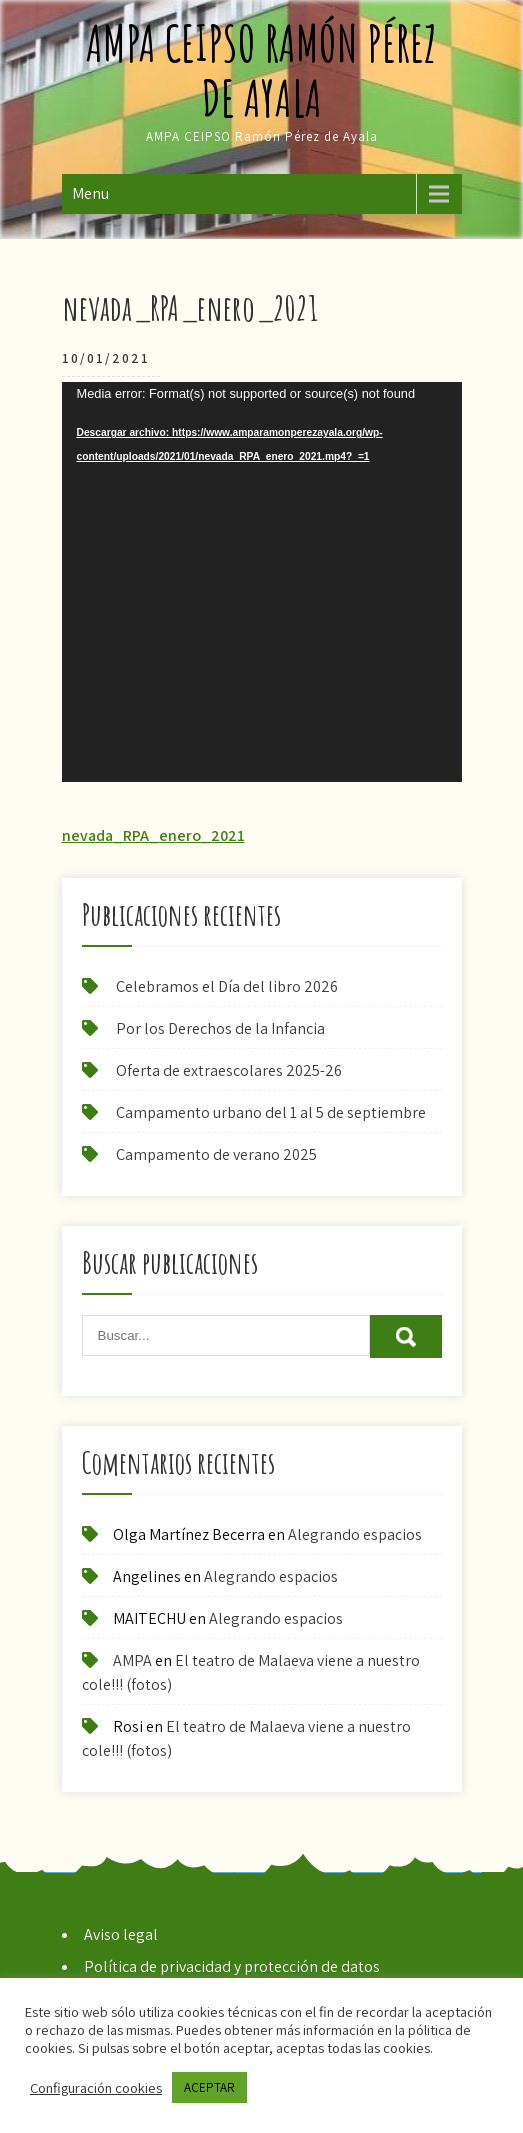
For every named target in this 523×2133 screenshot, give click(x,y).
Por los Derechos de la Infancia (220, 1028)
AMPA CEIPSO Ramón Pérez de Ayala (261, 70)
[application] (262, 582)
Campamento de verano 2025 (216, 1154)
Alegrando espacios (355, 1534)
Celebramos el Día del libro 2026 (227, 986)
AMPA (132, 1660)
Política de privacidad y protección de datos (232, 1966)
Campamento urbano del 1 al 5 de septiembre (271, 1112)
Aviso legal (121, 1934)
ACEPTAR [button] (209, 2087)
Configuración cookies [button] (96, 2088)
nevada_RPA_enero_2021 (153, 835)
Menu (90, 193)
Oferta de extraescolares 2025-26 (229, 1070)
